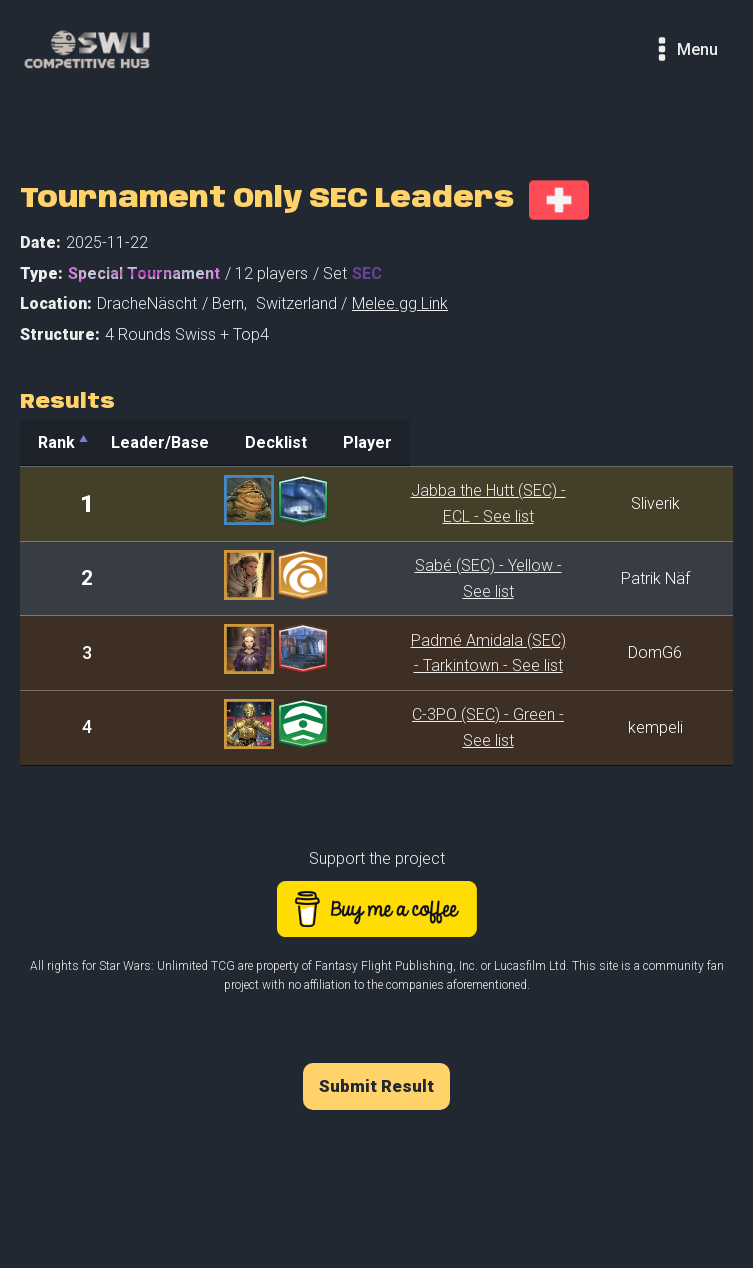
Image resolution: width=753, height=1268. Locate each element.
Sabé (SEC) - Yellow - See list (439, 578)
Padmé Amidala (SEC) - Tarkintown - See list (439, 652)
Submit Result (376, 1074)
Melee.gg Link (400, 303)
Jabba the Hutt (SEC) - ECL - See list (439, 503)
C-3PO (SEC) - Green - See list (439, 727)
